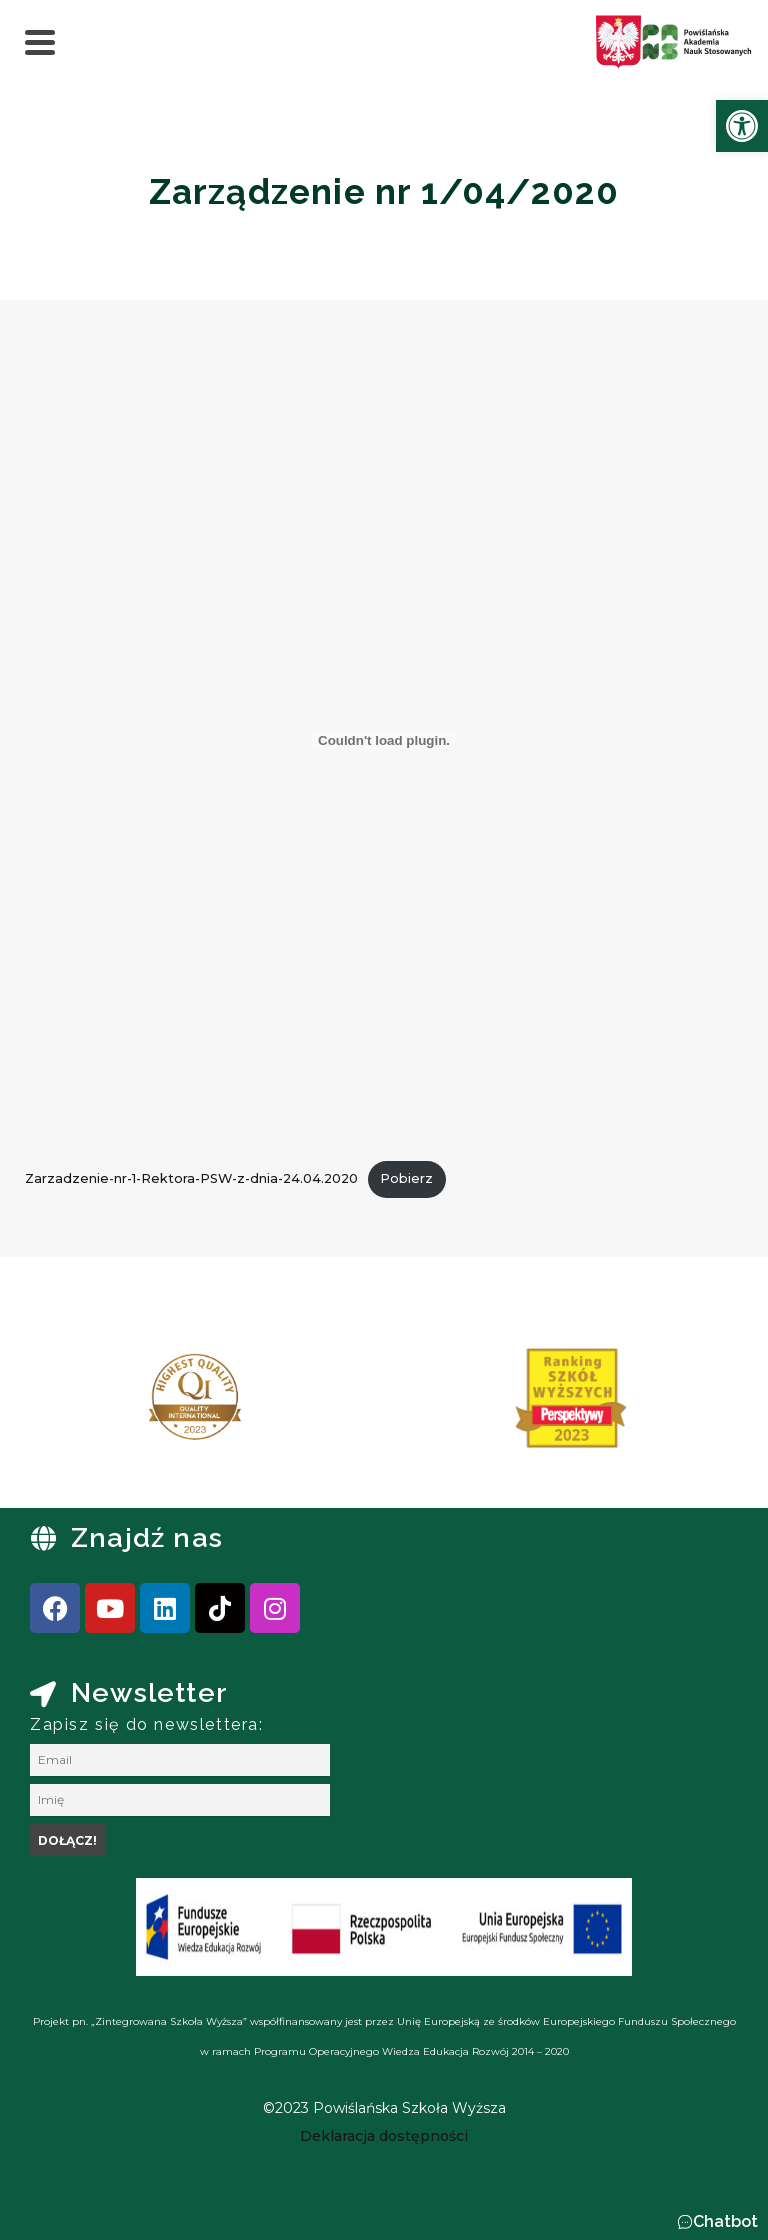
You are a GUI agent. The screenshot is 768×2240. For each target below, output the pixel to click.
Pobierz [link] (406, 1178)
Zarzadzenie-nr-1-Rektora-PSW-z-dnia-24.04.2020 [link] (191, 1178)
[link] (742, 126)
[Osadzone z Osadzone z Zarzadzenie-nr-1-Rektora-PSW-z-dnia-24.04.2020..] (384, 740)
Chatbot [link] (725, 2221)
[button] (717, 2222)
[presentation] (79, 1405)
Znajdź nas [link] (147, 1537)
